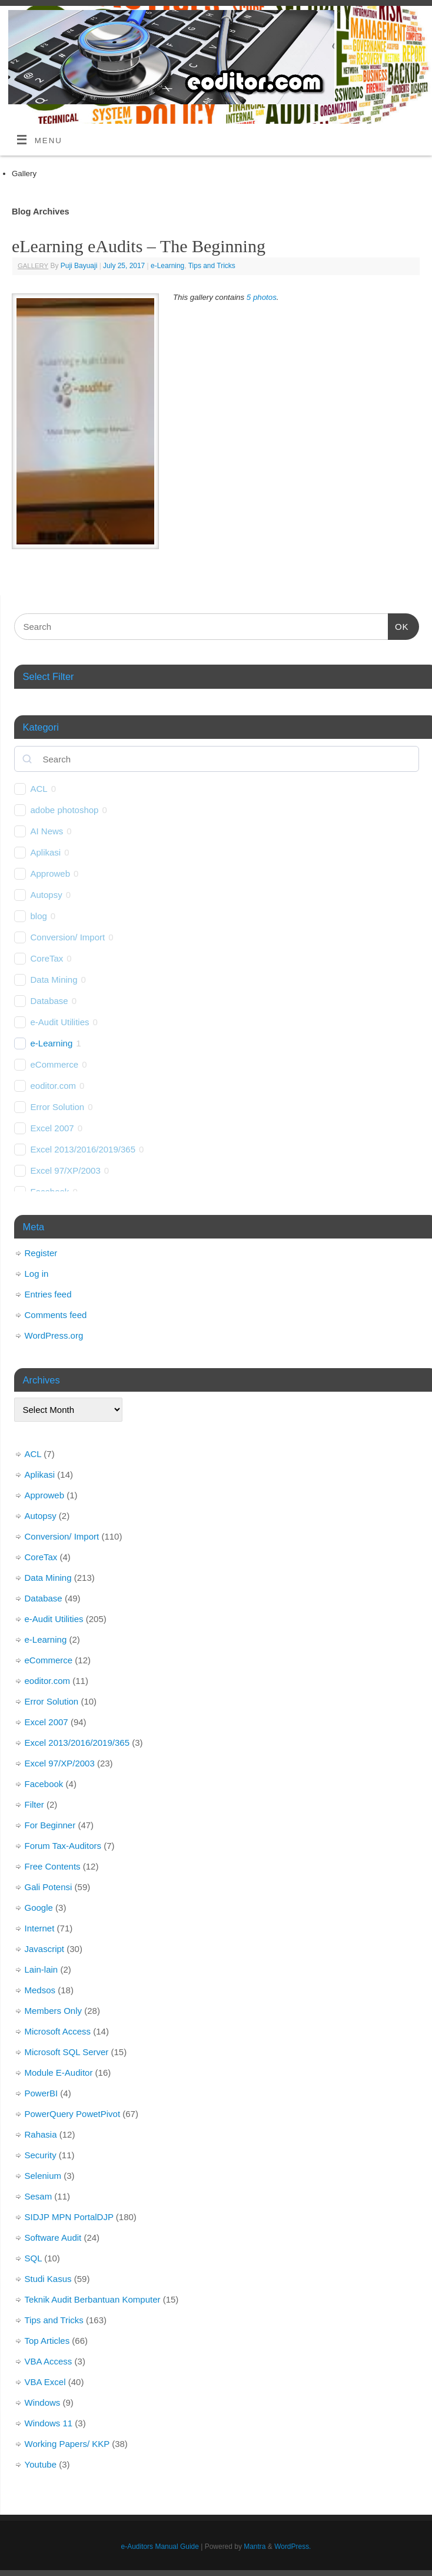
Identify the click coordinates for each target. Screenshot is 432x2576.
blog (39, 916)
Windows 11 (49, 2423)
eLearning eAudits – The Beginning (138, 246)
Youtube (41, 2464)
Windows (43, 2402)
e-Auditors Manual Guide (160, 2546)
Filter (34, 1804)
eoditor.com (54, 1086)
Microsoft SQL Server (67, 2052)
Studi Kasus (48, 2279)
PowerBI (41, 2093)
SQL (33, 2258)
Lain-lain (41, 1969)
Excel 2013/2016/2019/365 (83, 1149)
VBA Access (48, 2361)
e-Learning (167, 266)
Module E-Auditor (59, 2073)
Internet (40, 1928)
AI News (47, 831)
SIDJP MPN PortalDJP (69, 2217)
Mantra (254, 2546)
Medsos (40, 1990)
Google (39, 1908)
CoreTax (47, 958)
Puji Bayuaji (79, 266)
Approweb (51, 873)
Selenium (43, 2176)
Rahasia (41, 2134)
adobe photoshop (65, 810)
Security (41, 2155)
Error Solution (58, 1107)
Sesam (38, 2196)
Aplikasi (46, 852)
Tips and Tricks (211, 266)
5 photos (262, 297)
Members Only (53, 2011)
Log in (37, 1274)
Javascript (45, 1949)
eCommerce (55, 1064)
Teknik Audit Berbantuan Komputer (93, 2299)
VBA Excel (45, 2382)
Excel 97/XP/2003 (66, 1170)
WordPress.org (54, 1335)
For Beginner (50, 1825)
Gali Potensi (48, 1887)
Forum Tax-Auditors (63, 1846)
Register (41, 1253)
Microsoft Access (58, 2031)
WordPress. (292, 2546)
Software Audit (53, 2237)
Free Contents (53, 1866)
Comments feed (56, 1315)
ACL (39, 789)
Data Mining (54, 980)
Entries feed (48, 1294)
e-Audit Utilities (60, 1022)
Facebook (44, 1784)
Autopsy (46, 895)
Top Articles (47, 2341)
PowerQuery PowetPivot (73, 2114)
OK (398, 625)
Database (49, 1001)
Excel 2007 (52, 1128)
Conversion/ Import (68, 937)
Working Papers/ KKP (67, 2444)
